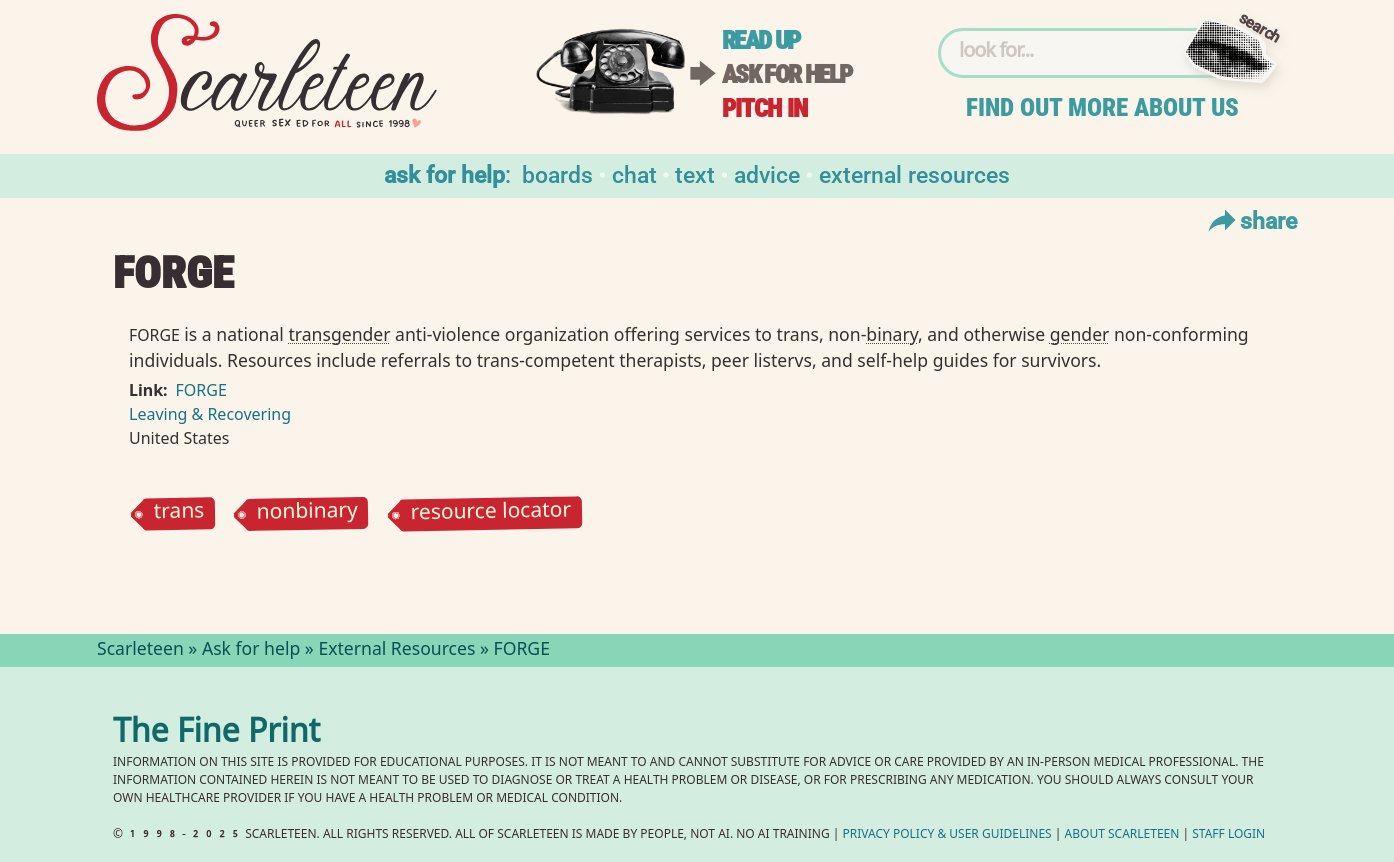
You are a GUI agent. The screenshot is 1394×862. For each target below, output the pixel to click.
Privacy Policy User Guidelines (947, 835)
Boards (557, 173)
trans (178, 513)
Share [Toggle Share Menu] (1250, 220)
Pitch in (765, 108)
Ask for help (787, 74)
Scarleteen (140, 651)
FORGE (201, 390)
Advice (767, 173)
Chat (634, 173)
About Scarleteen (1122, 835)
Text (695, 173)
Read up (761, 40)
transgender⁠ (339, 334)
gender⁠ (1080, 334)
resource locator (491, 513)
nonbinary (308, 514)
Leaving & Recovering (210, 414)
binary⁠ (892, 334)
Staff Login (1228, 835)
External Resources (914, 173)
